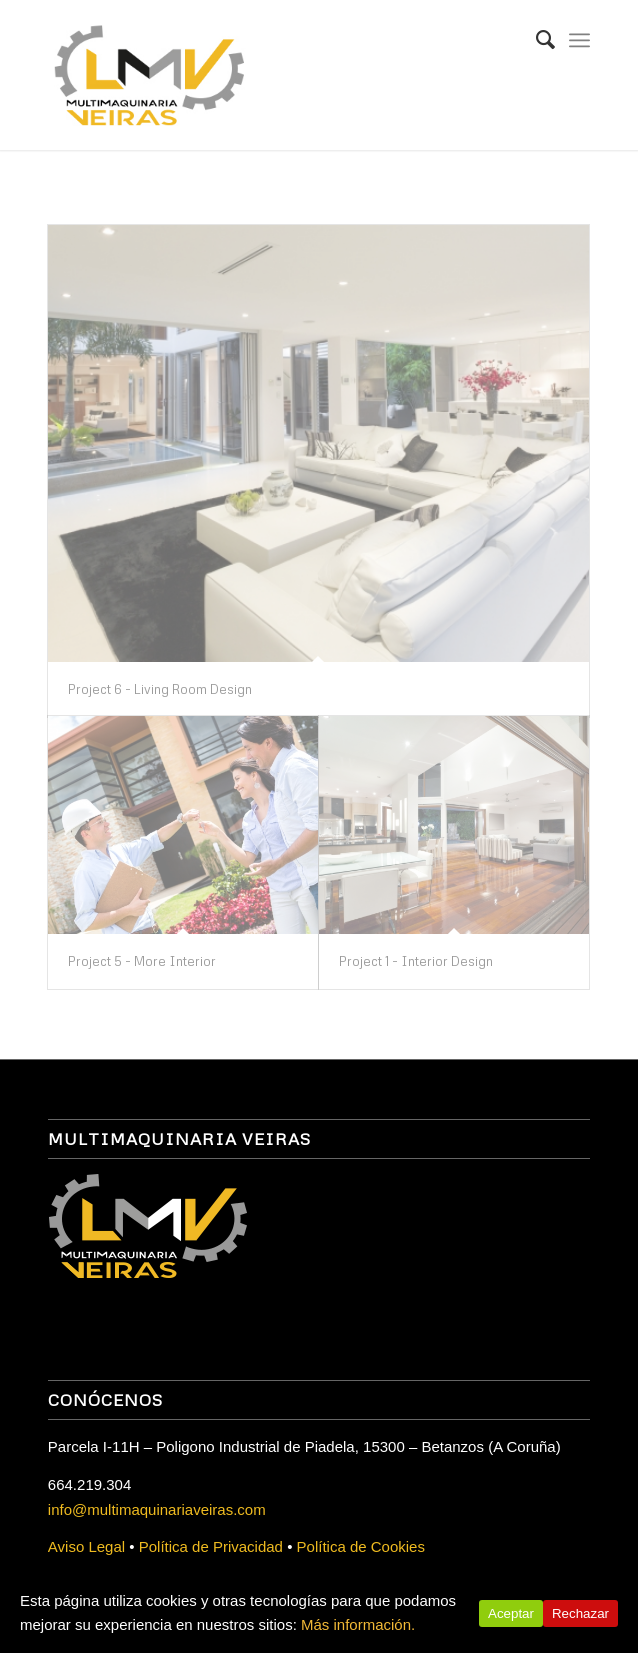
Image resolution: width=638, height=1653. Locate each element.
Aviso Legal (86, 1546)
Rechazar (580, 1613)
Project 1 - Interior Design (416, 961)
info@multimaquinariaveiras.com (157, 1509)
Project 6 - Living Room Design (160, 689)
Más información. (358, 1624)
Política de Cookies (361, 1546)
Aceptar (511, 1613)
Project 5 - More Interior (142, 961)
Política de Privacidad (211, 1546)
